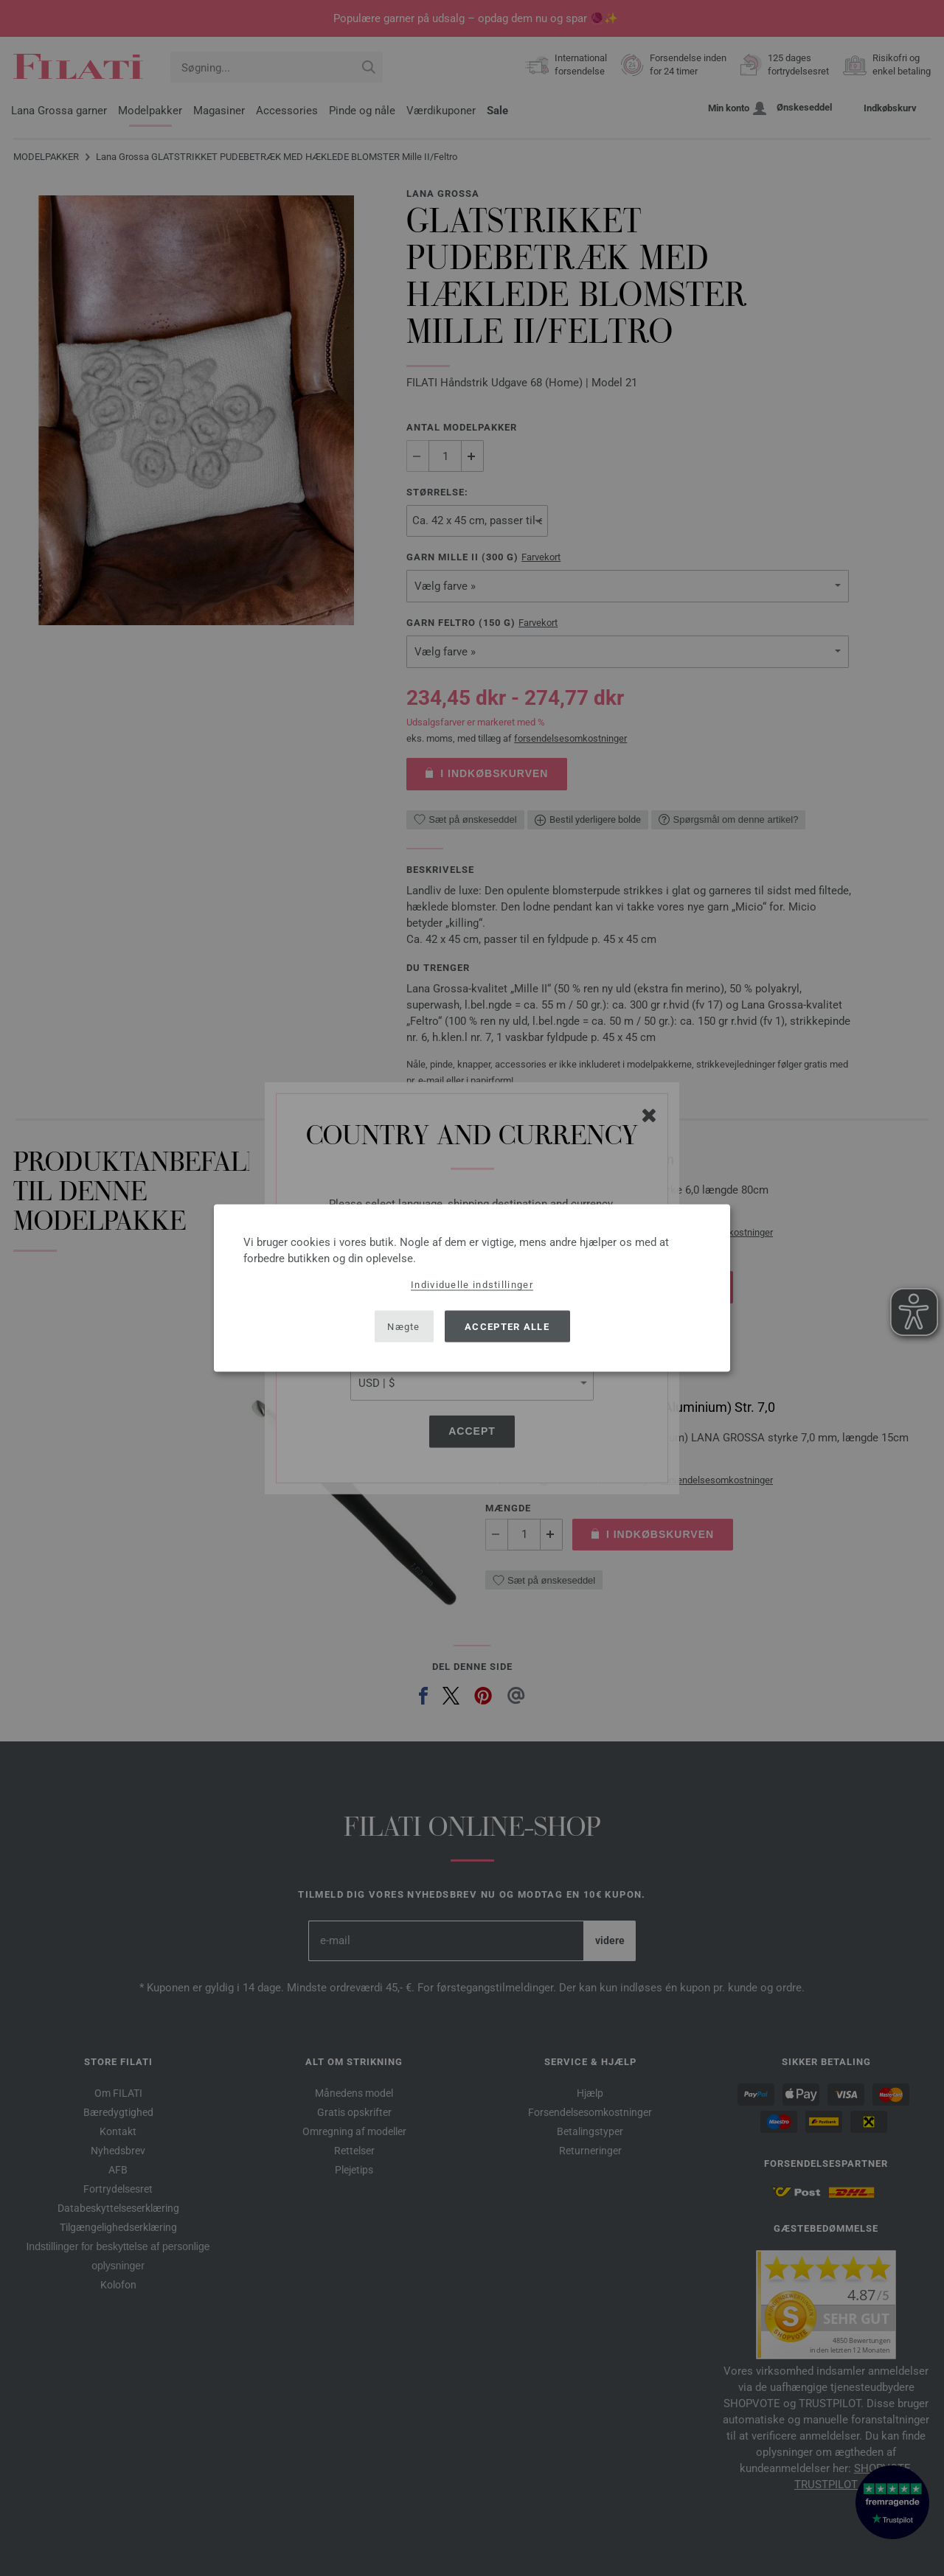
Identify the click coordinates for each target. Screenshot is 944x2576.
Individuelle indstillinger (472, 1284)
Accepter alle (507, 1325)
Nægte (403, 1325)
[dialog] (472, 1288)
